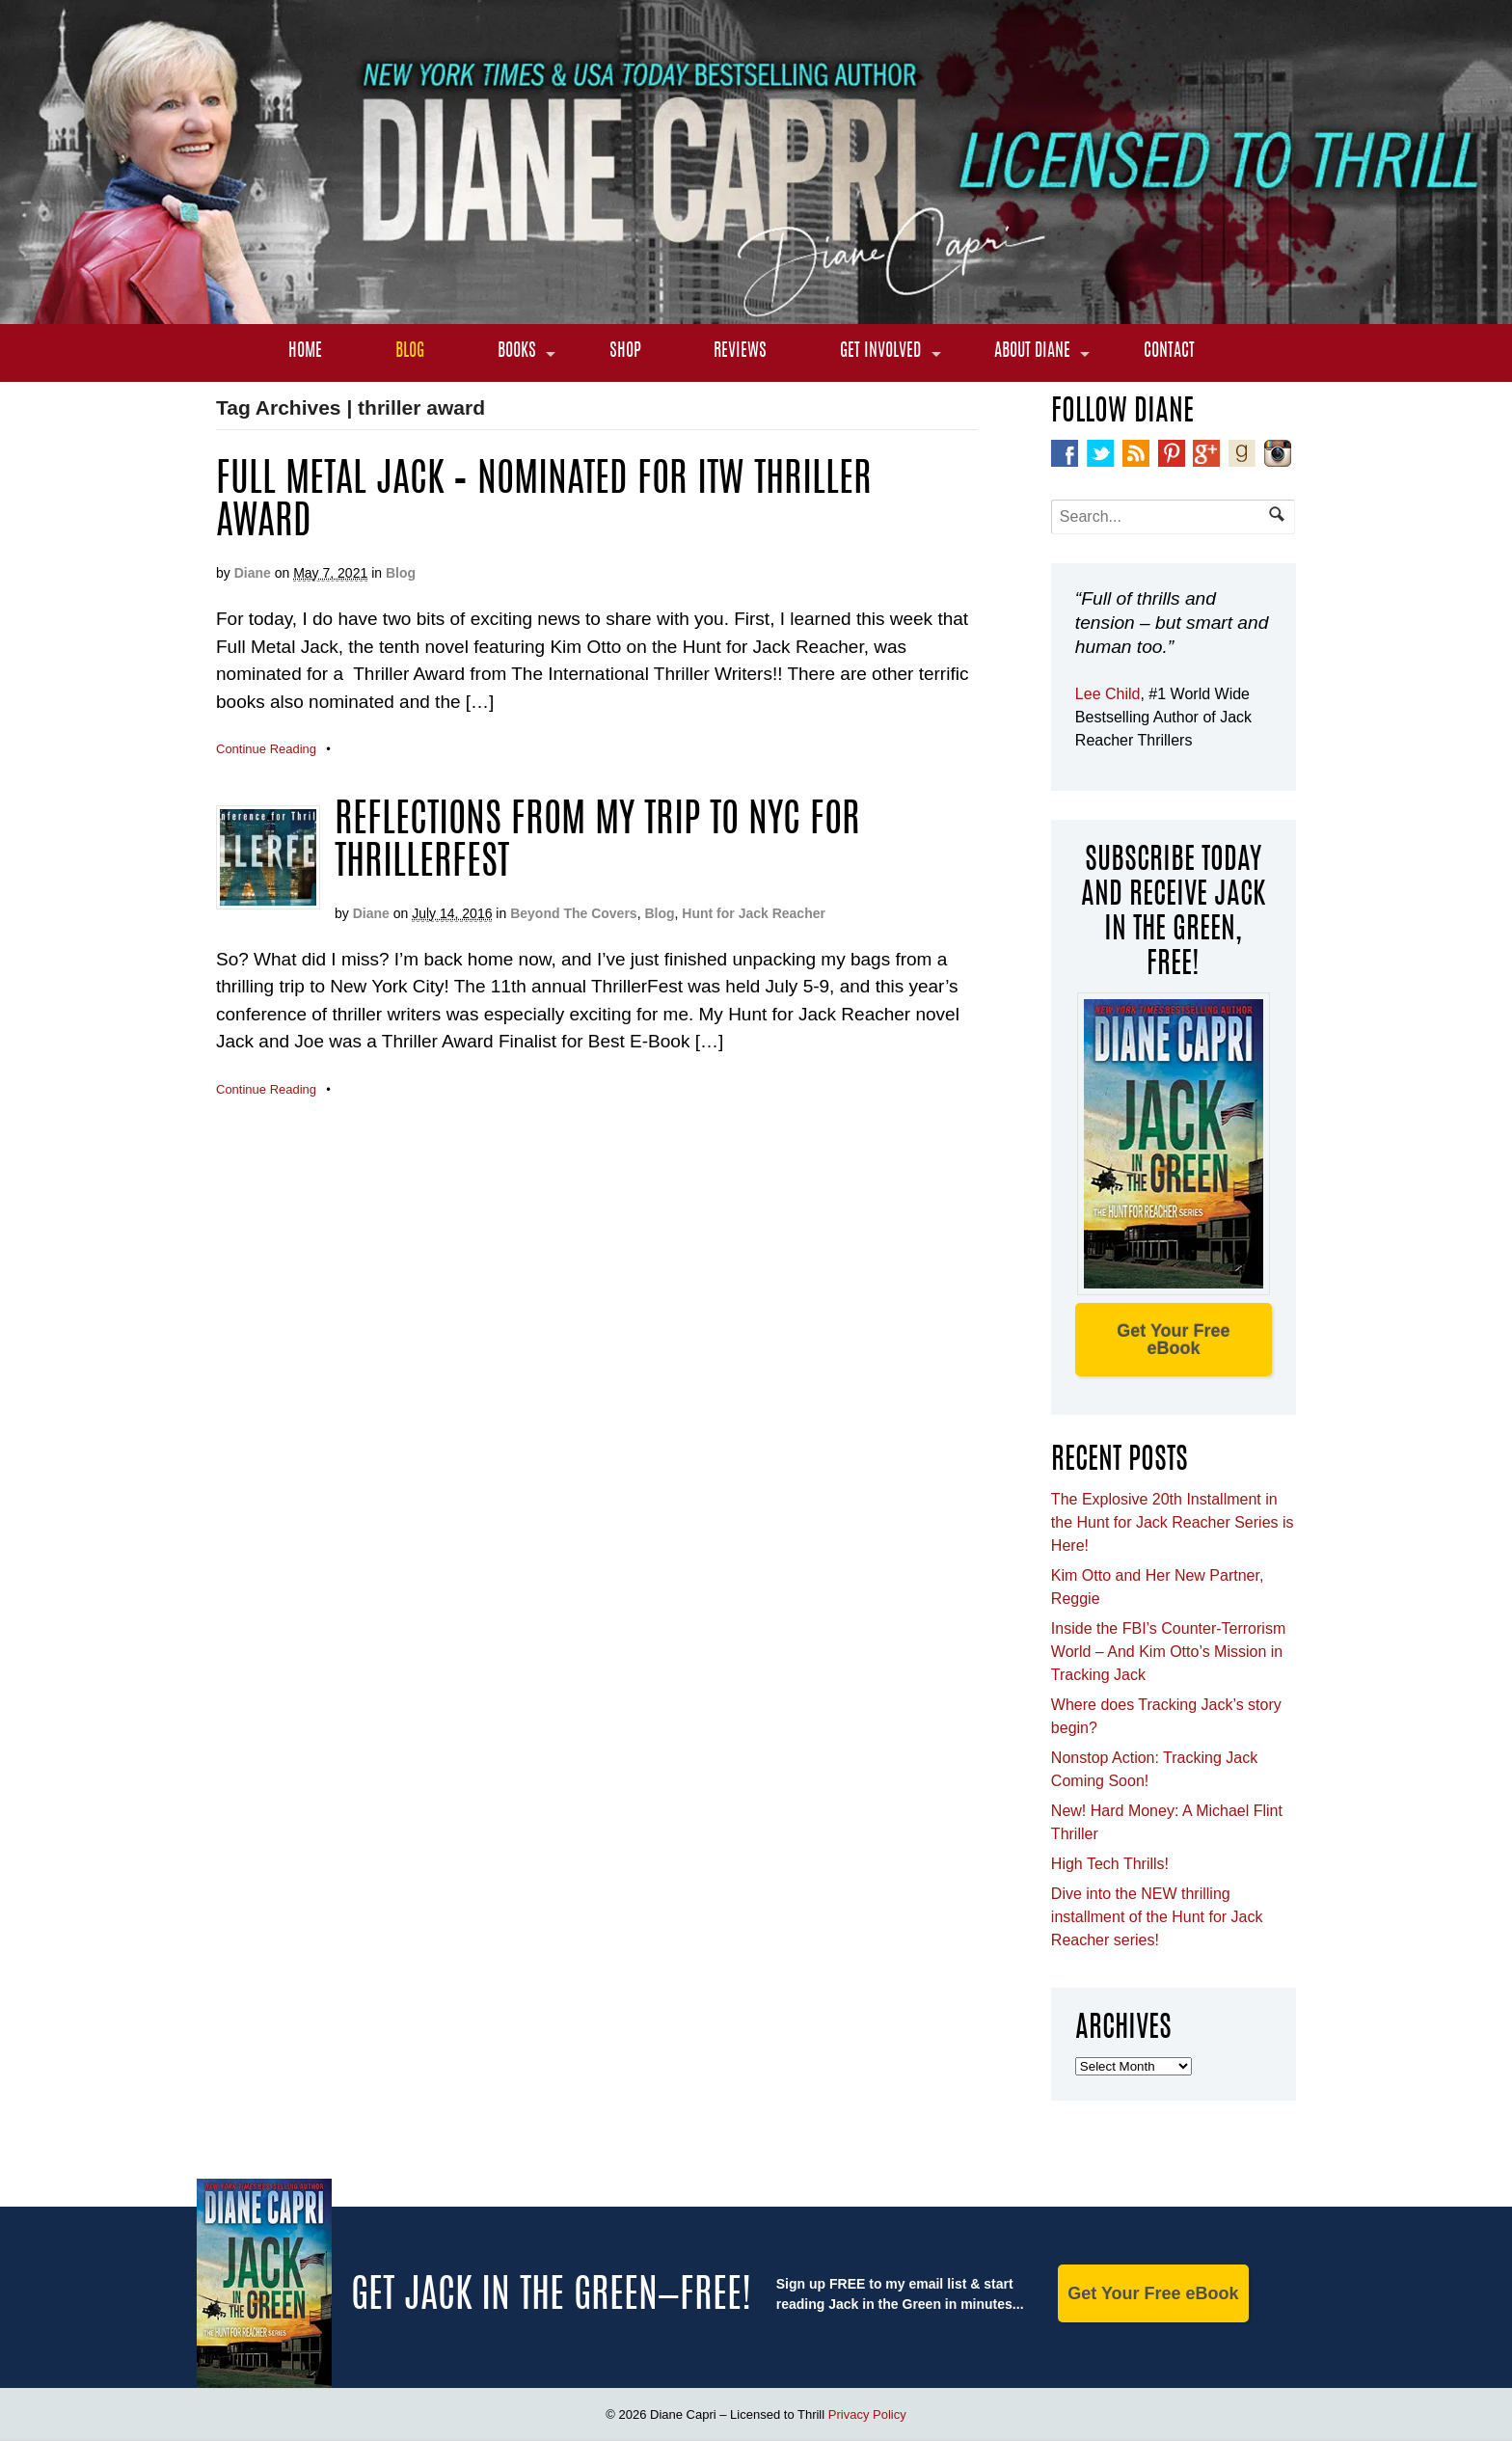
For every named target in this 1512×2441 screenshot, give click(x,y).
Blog (409, 352)
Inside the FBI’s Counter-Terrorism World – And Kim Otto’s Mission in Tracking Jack (1168, 1651)
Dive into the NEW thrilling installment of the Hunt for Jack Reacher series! (1157, 1916)
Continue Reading (266, 749)
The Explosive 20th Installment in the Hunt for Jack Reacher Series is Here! (1172, 1522)
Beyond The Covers (573, 913)
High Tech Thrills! (1110, 1864)
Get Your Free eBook (1173, 1339)
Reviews (740, 352)
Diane (252, 573)
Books (517, 352)
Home (305, 352)
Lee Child (1108, 694)
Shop (625, 352)
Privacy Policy (867, 2414)
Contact (1169, 352)
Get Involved (880, 352)
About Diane (1032, 352)
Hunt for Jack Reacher (753, 913)
